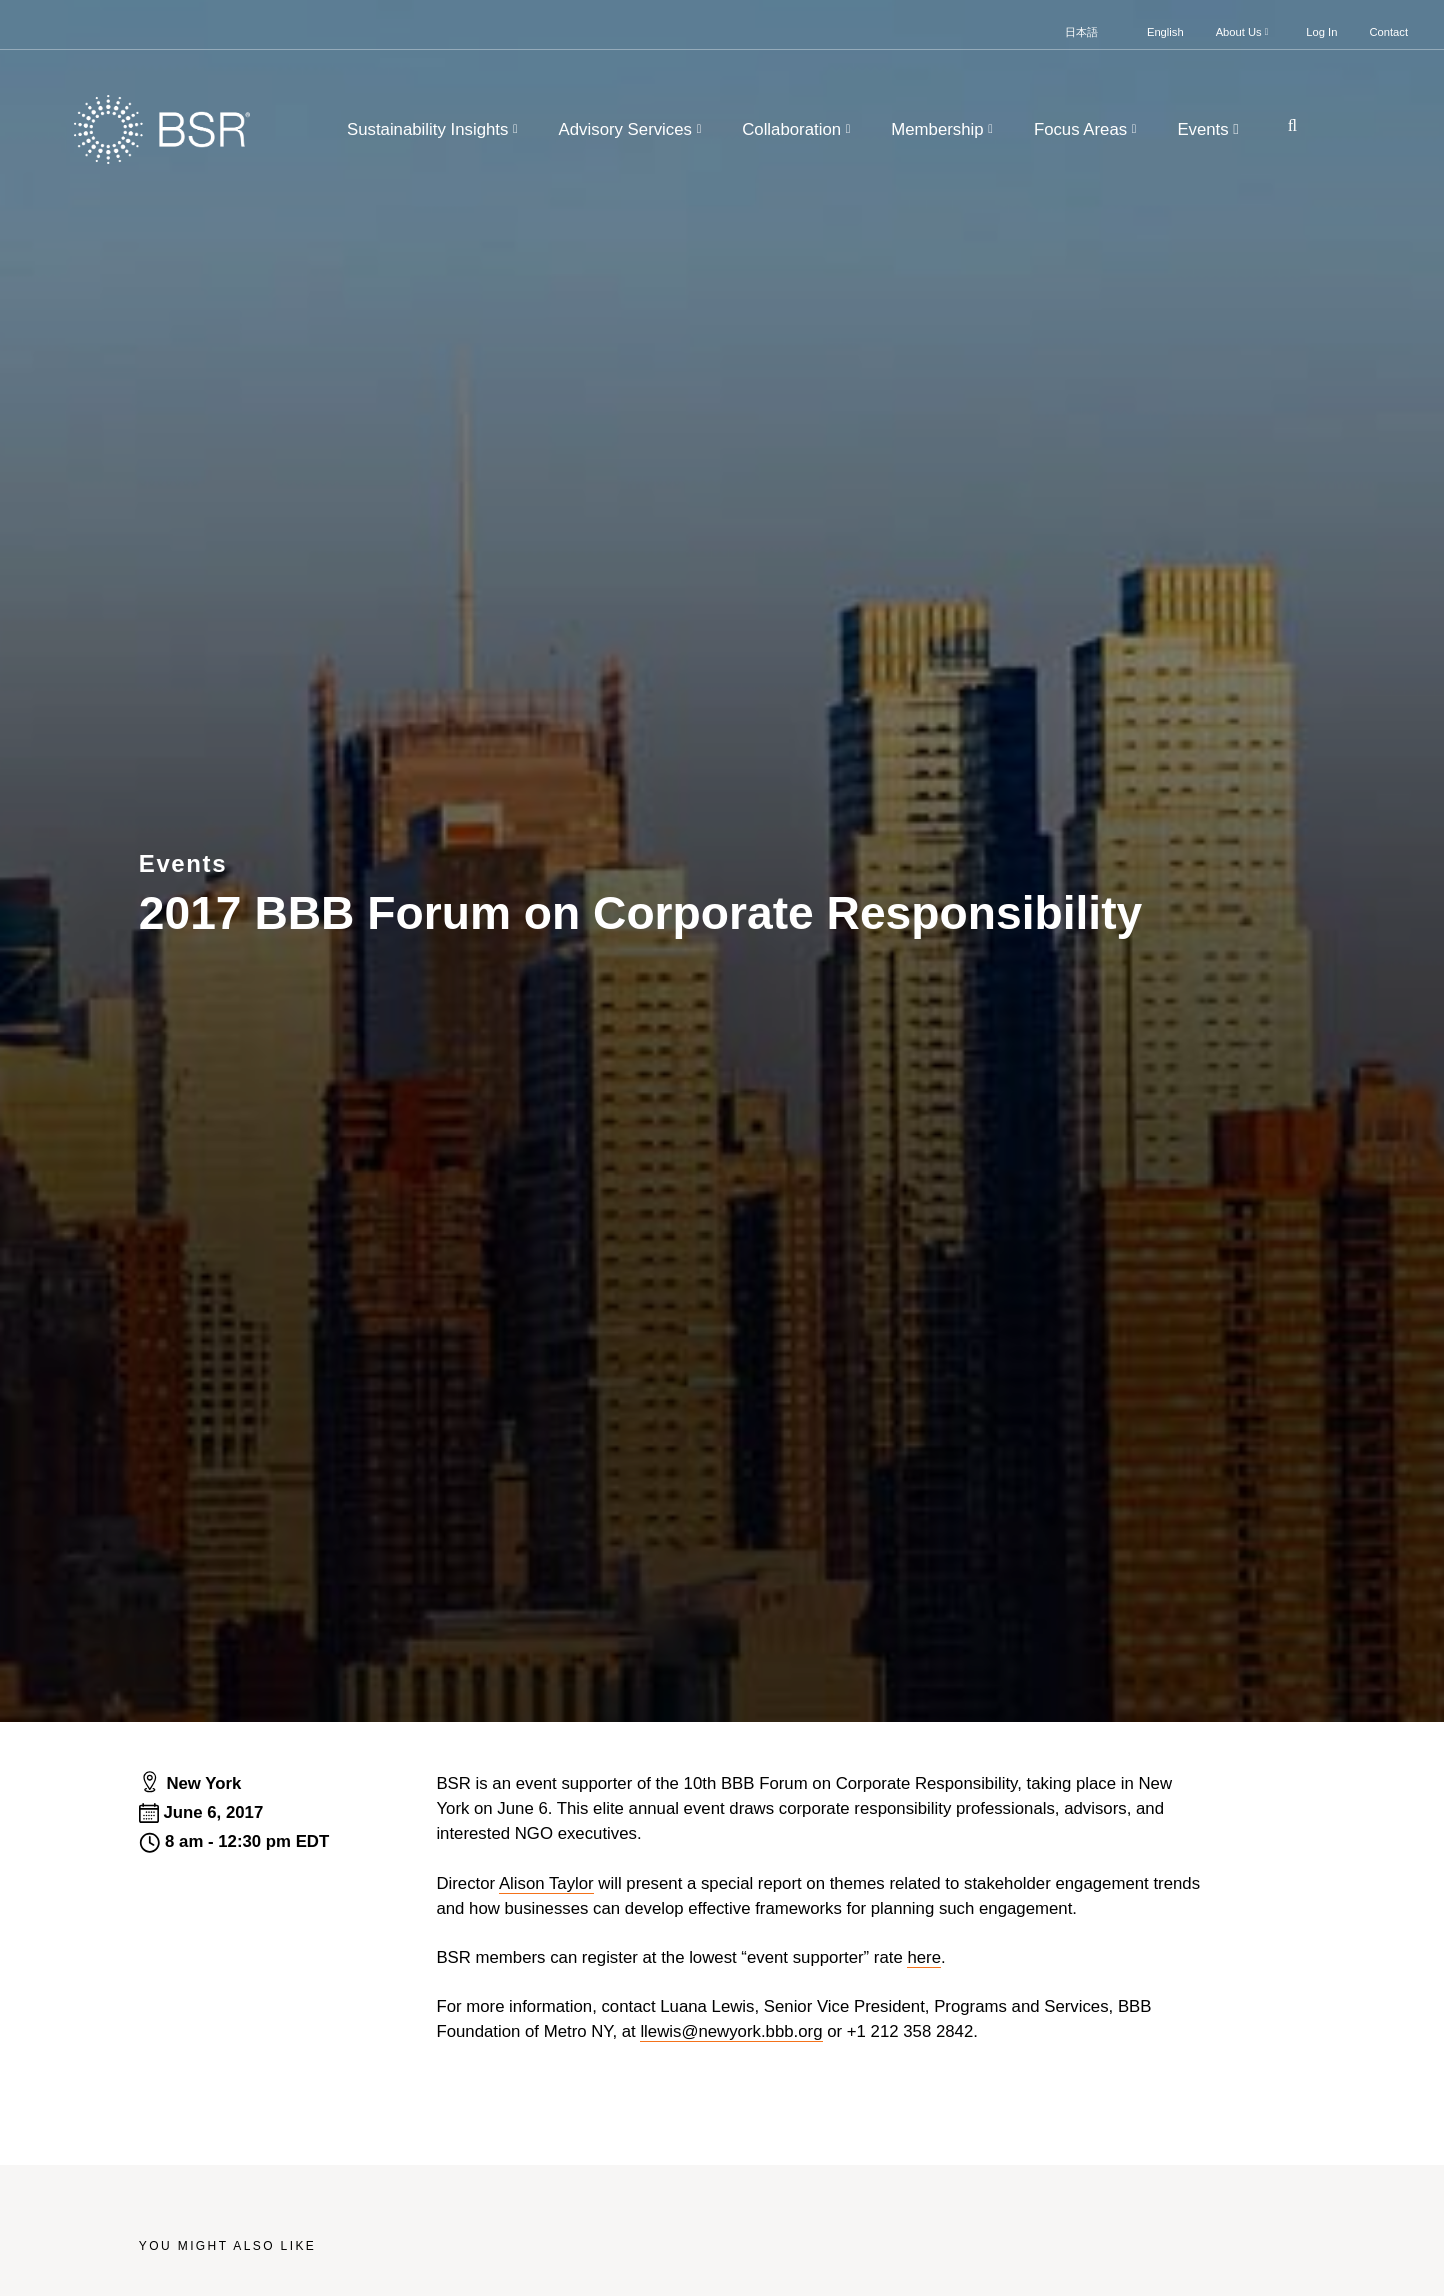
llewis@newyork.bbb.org (731, 2031)
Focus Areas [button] (1087, 129)
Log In (1321, 32)
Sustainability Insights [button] (434, 129)
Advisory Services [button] (632, 129)
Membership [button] (944, 129)
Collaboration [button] (798, 129)
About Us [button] (1244, 32)
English (1165, 32)
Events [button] (1210, 129)
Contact (1388, 32)
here (924, 1957)
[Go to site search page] (1284, 125)
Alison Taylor (546, 1883)
